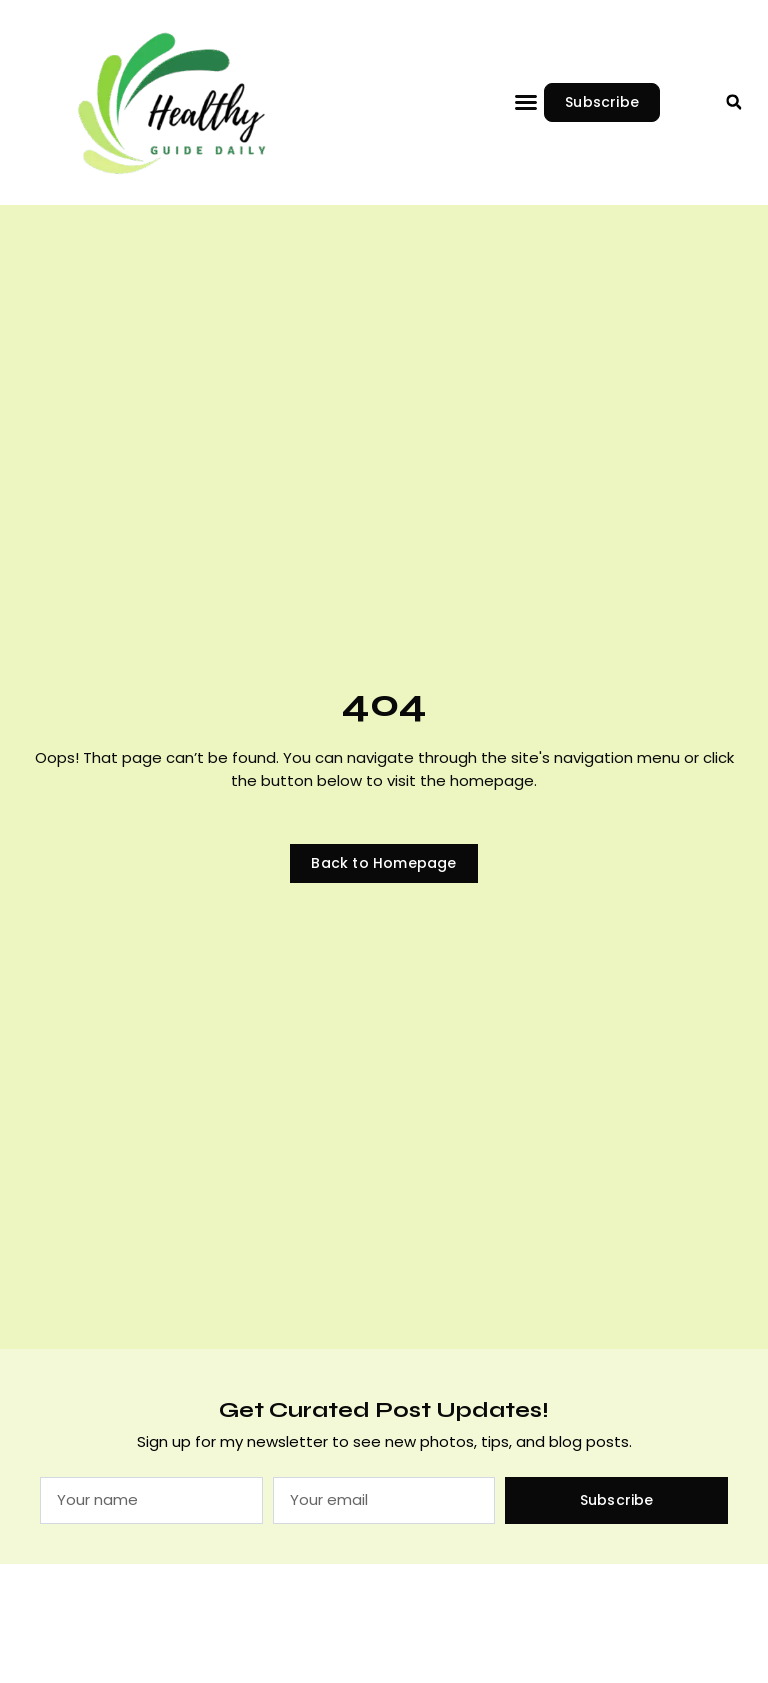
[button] (526, 102)
